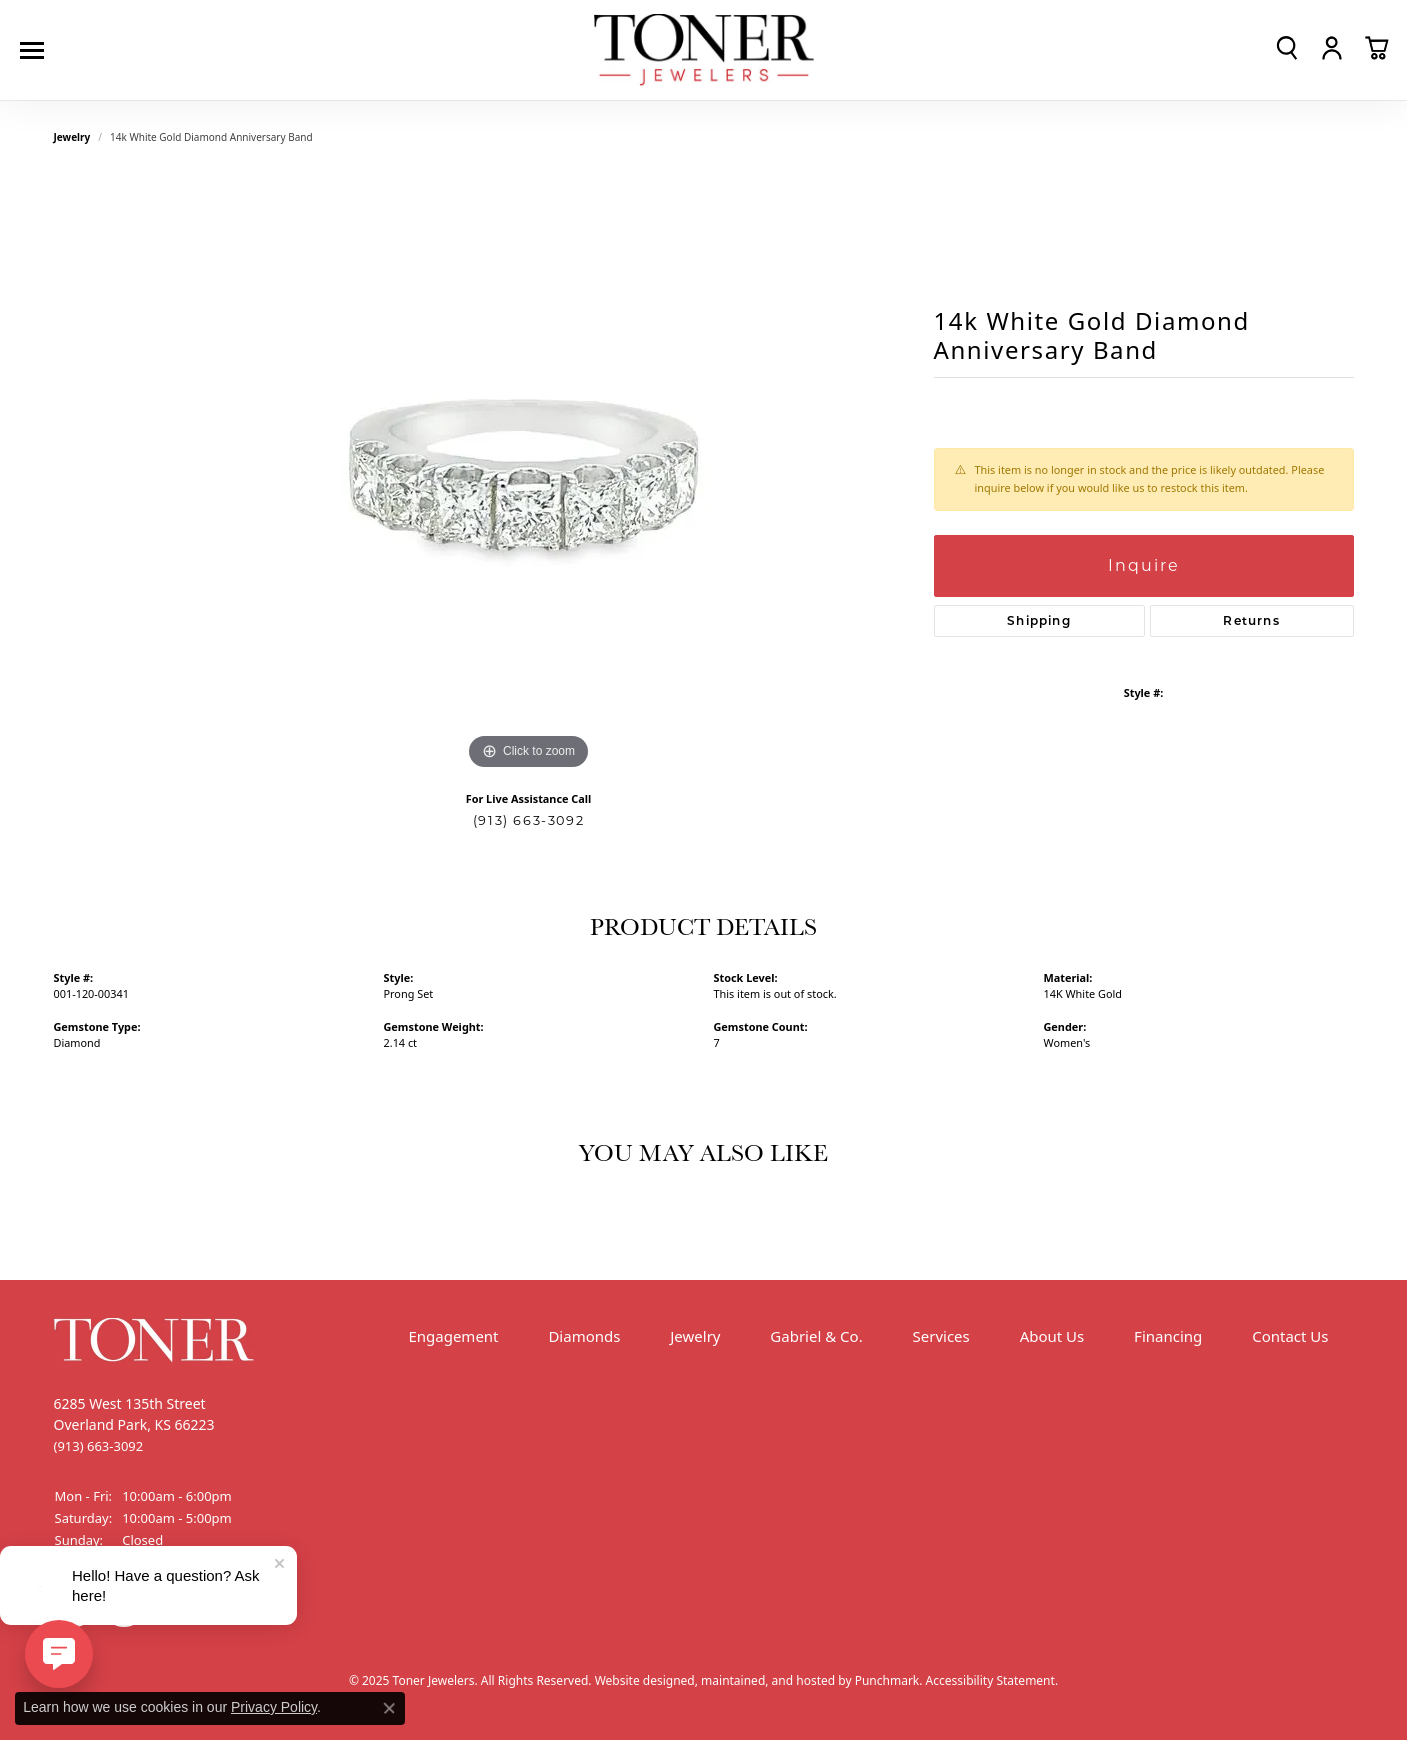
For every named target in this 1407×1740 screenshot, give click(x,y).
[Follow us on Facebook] (74, 1607)
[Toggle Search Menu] (1287, 48)
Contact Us (1290, 1336)
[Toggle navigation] (37, 50)
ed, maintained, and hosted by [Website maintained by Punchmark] (768, 1680)
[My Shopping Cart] (1377, 48)
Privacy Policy (274, 1707)
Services (941, 1336)
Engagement (453, 1336)
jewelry (72, 137)
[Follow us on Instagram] (124, 1607)
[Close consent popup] (389, 1708)
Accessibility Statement (990, 1680)
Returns (1251, 620)
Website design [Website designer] (638, 1680)
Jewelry (695, 1336)
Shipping (1039, 620)
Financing (1168, 1336)
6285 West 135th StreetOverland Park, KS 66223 (134, 1424)
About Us (1052, 1336)
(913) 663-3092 (528, 820)
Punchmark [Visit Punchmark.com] (887, 1680)
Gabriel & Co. (816, 1336)
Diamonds (584, 1336)
